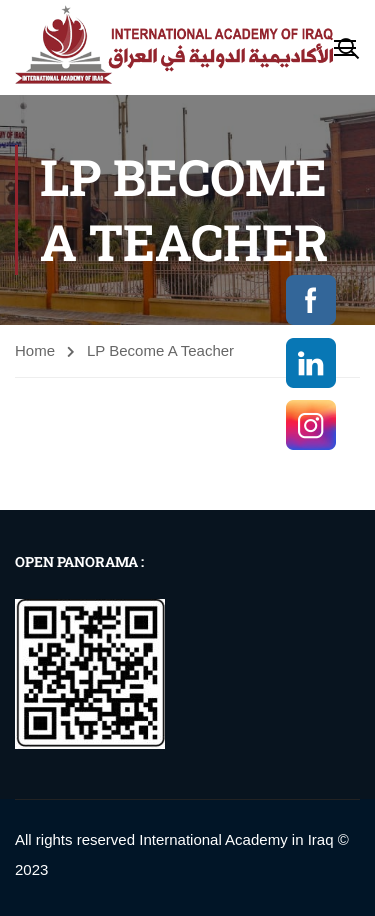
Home (35, 350)
